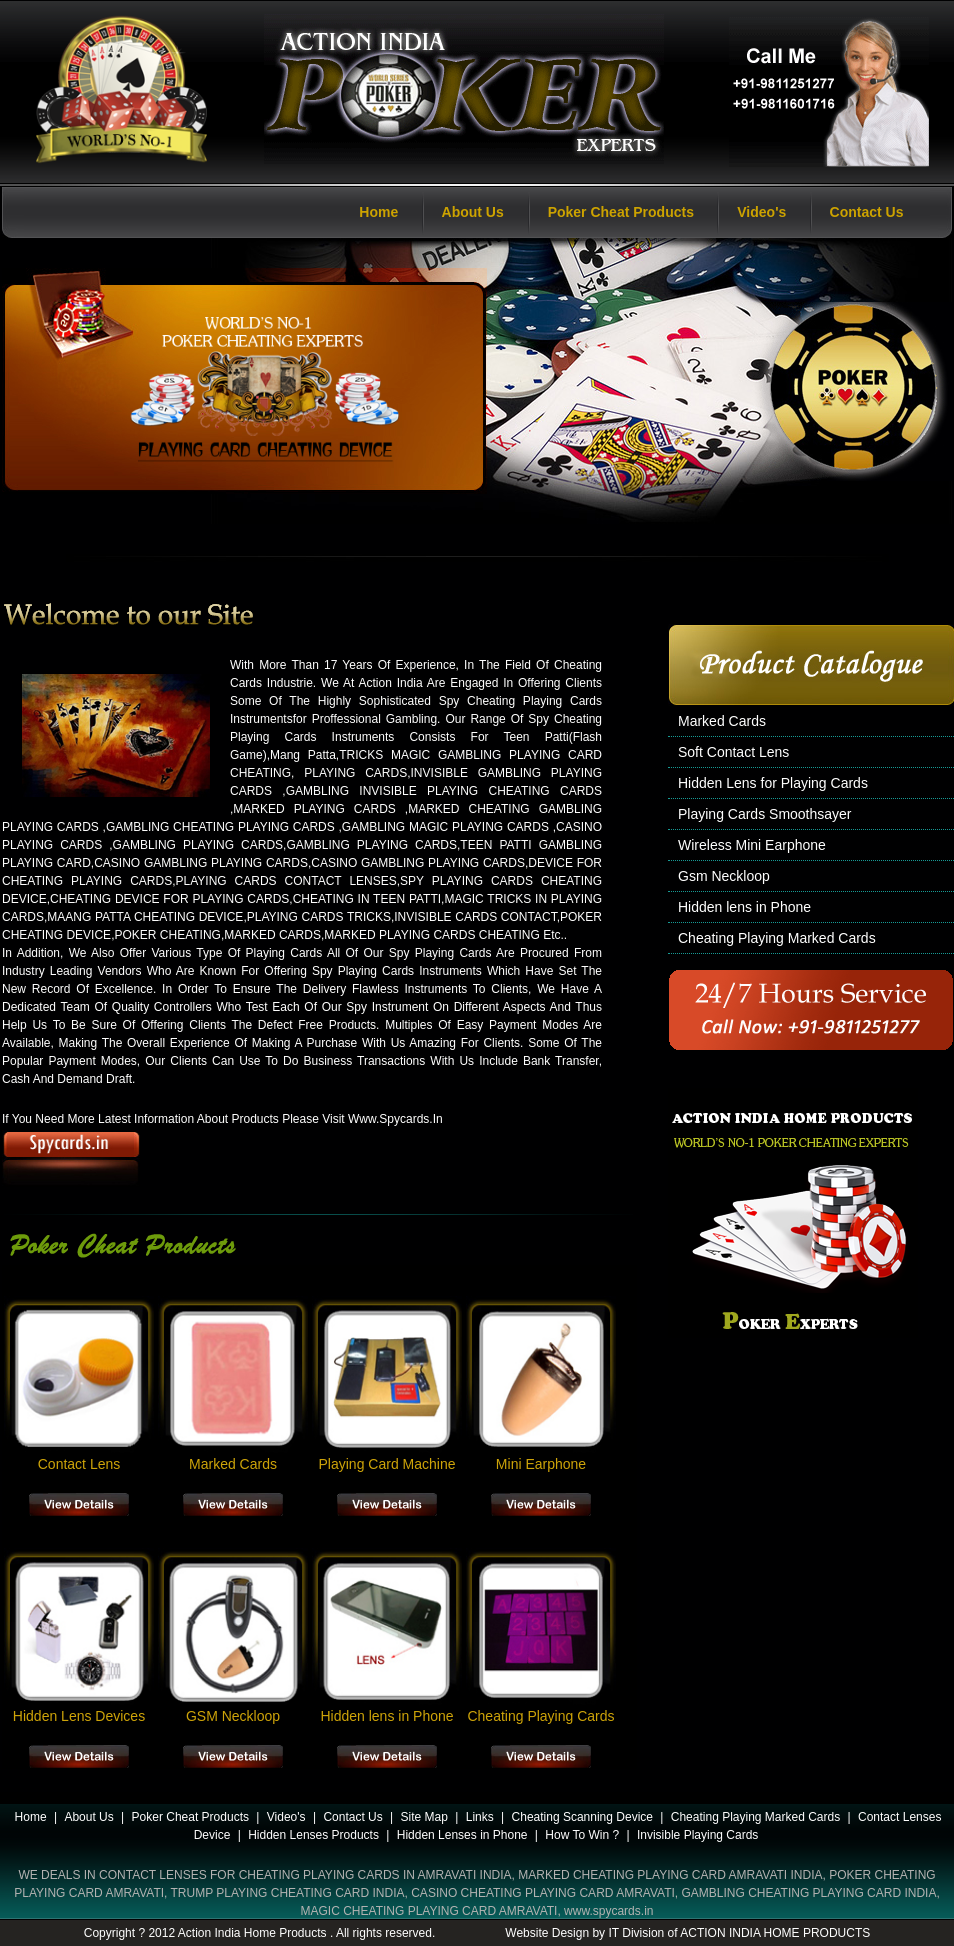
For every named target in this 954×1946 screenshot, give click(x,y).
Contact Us (867, 212)
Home (378, 212)
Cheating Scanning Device (582, 1817)
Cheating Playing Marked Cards (755, 1817)
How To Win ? (582, 1835)
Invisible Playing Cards (697, 1835)
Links (480, 1817)
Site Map (424, 1817)
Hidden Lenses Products (313, 1835)
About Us (473, 212)
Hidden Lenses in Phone (462, 1835)
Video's (761, 212)
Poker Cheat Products (621, 212)
